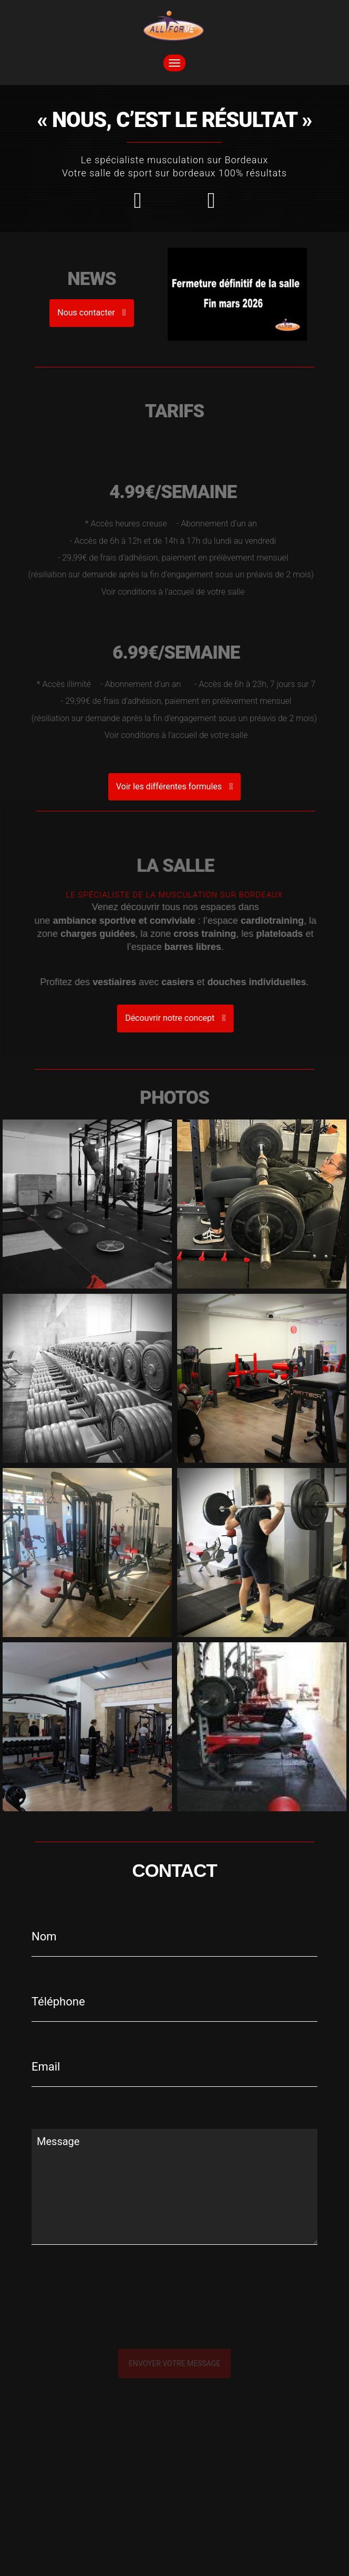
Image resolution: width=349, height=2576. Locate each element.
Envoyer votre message (175, 2363)
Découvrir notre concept (201, 1018)
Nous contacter (91, 313)
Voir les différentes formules (174, 786)
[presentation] (143, 2317)
